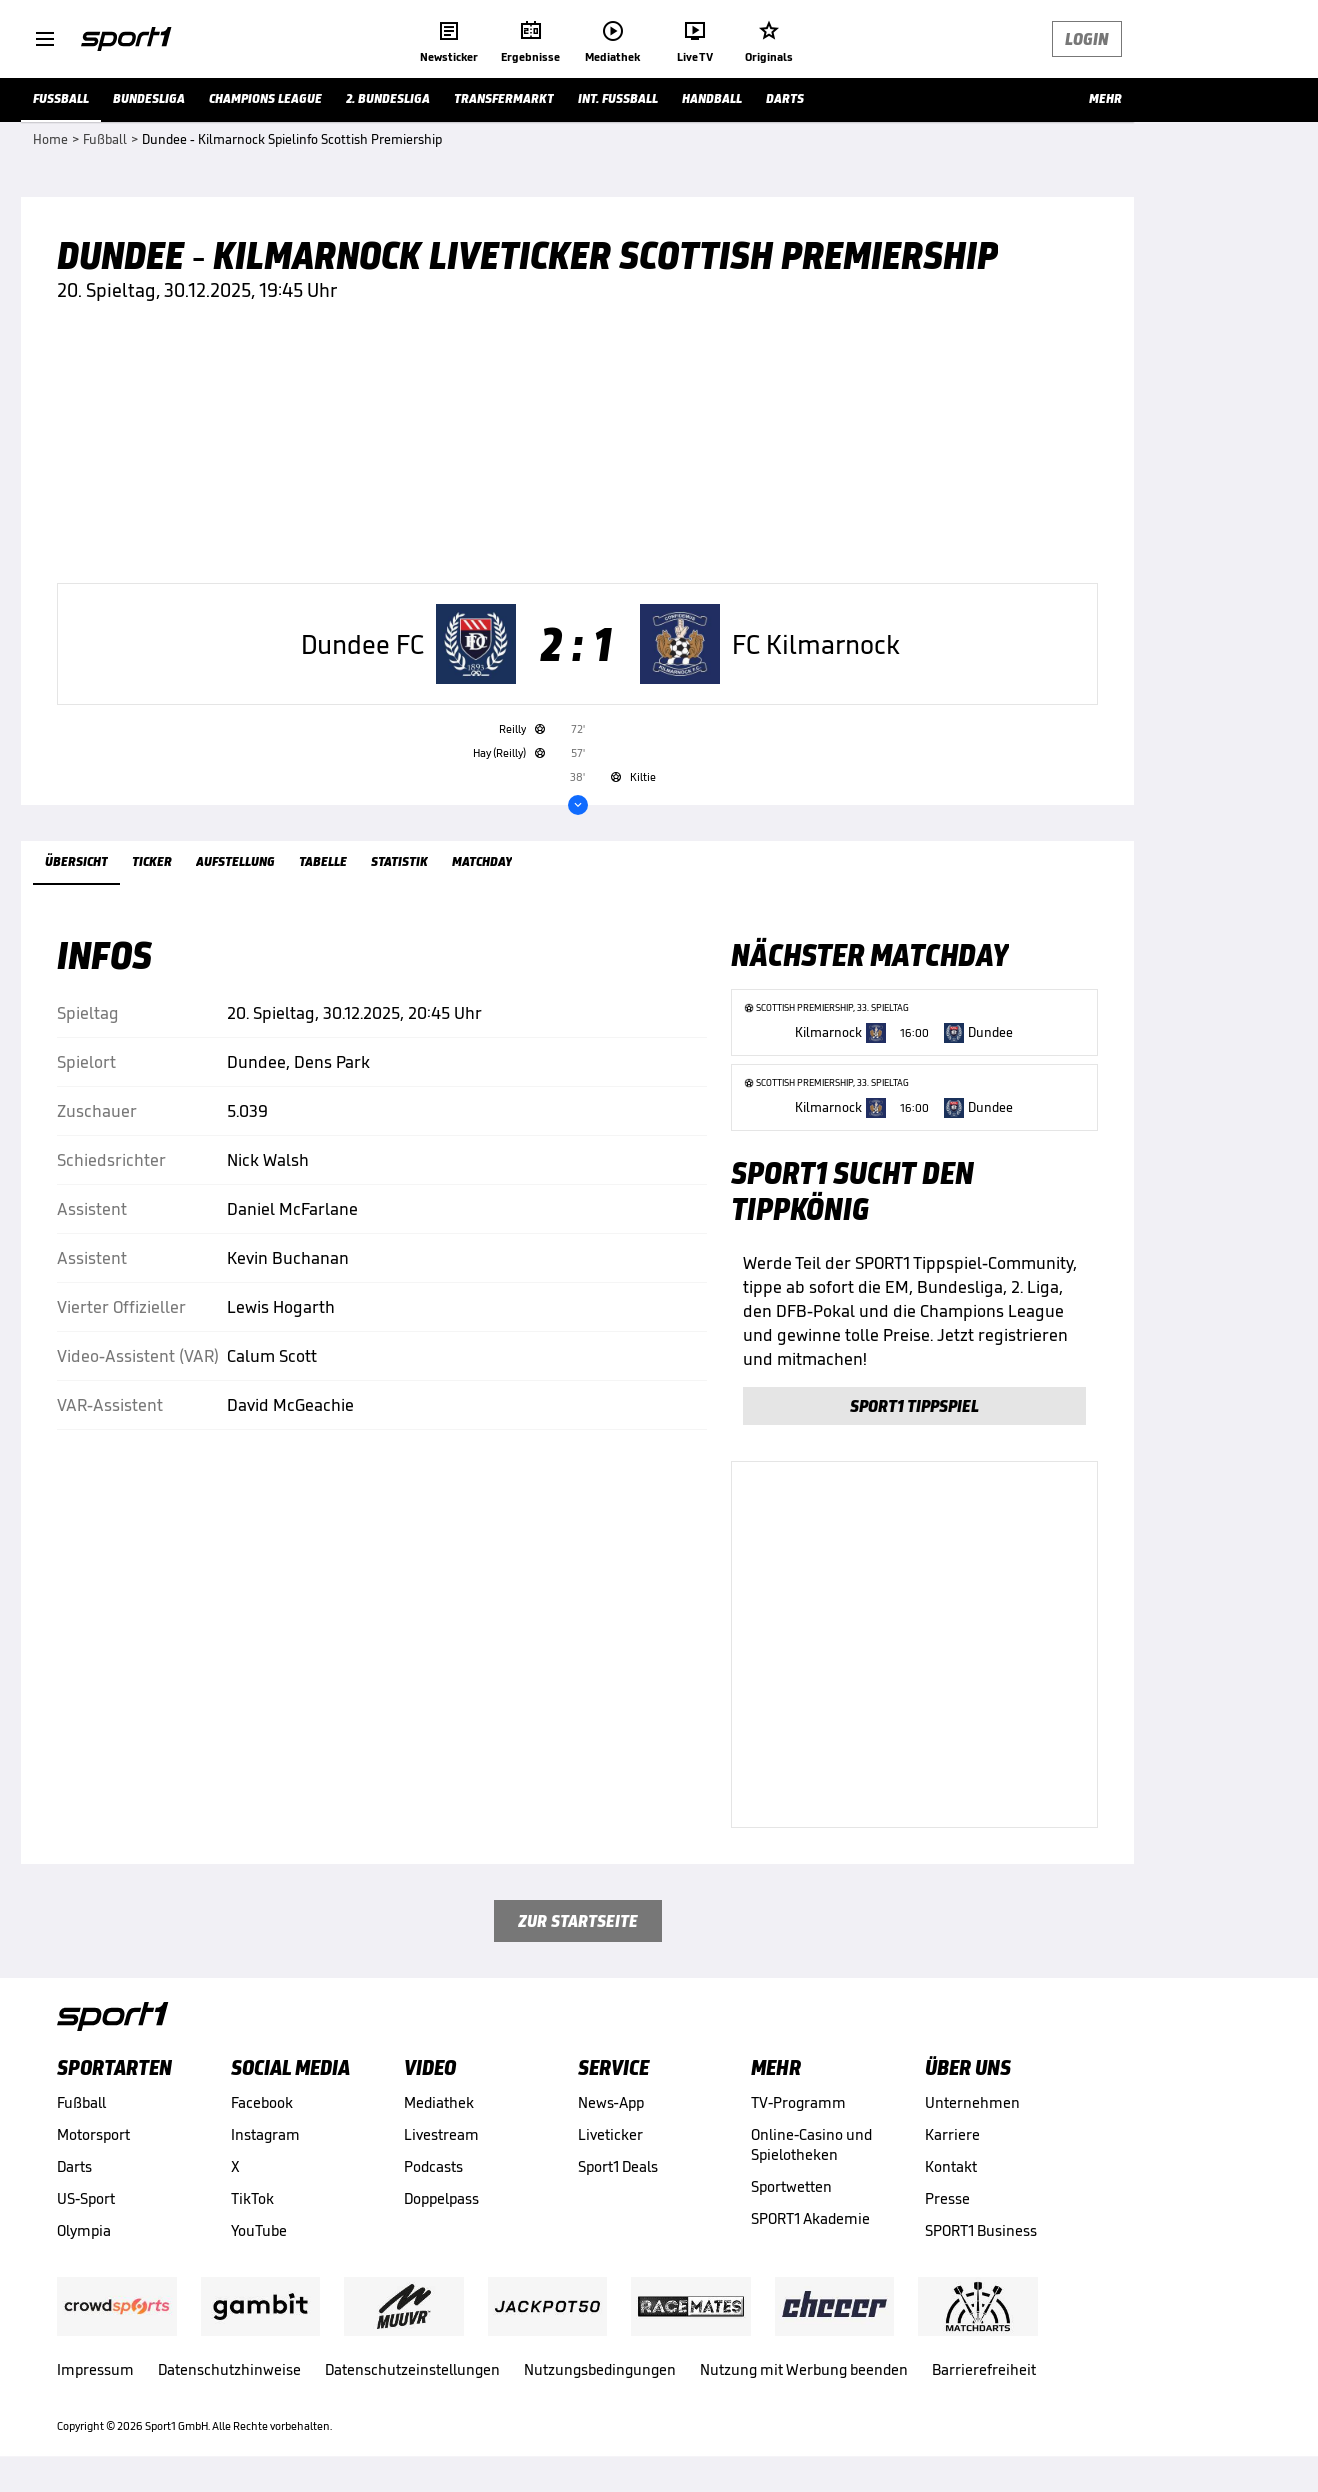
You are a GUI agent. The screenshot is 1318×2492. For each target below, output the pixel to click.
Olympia (84, 2230)
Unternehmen (972, 2102)
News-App (611, 2102)
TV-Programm (798, 2102)
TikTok (252, 2198)
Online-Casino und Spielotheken (811, 2144)
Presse (947, 2198)
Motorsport (93, 2134)
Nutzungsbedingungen (600, 2369)
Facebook (262, 2102)
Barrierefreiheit (984, 2369)
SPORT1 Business (981, 2230)
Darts (74, 2166)
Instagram (265, 2134)
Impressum (95, 2369)
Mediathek (439, 2102)
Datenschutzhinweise (229, 2369)
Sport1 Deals (618, 2166)
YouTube (259, 2230)
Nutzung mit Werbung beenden (804, 2369)
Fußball (81, 2102)
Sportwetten (791, 2186)
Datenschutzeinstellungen (412, 2369)
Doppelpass (441, 2198)
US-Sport (86, 2198)
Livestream (441, 2134)
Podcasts (433, 2166)
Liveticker (610, 2134)
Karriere (952, 2134)
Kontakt (951, 2166)
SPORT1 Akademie (810, 2218)
